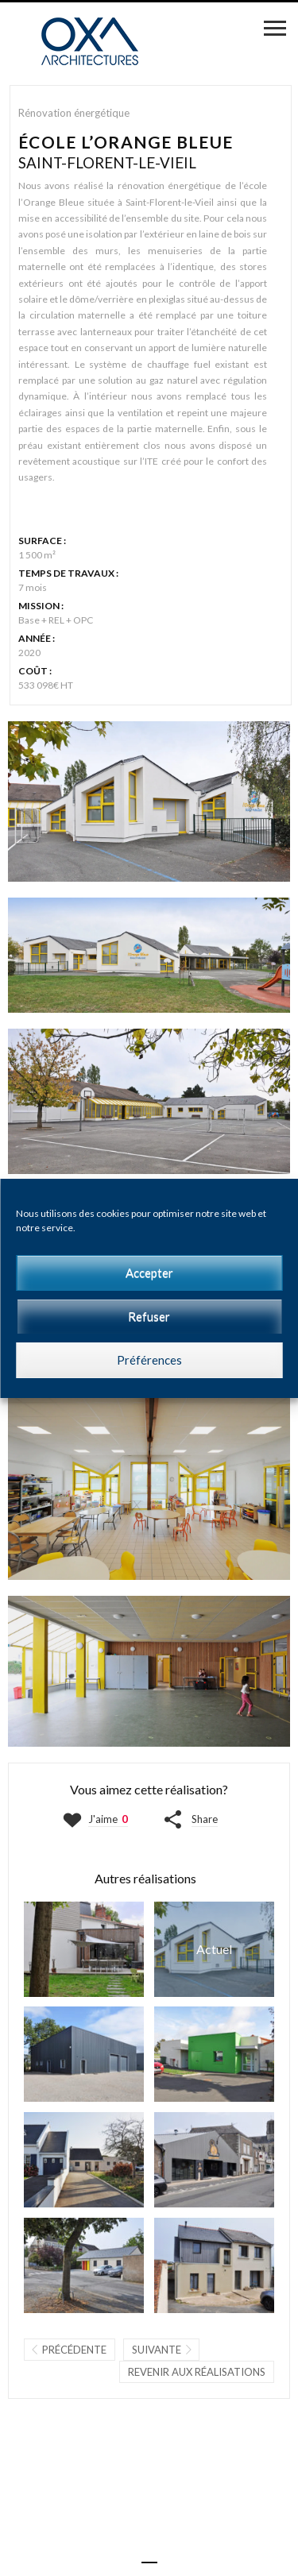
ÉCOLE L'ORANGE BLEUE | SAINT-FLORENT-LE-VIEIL (214, 1949)
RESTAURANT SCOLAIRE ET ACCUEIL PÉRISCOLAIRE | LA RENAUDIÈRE (214, 2054)
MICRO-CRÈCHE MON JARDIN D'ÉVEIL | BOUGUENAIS (84, 2159)
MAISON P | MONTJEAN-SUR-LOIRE (214, 2265)
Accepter (149, 1272)
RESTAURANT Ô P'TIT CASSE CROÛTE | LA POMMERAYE (214, 2159)
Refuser (149, 1316)
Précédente (74, 2349)
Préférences (149, 1360)
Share (205, 1819)
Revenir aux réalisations (196, 2372)
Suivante (156, 2349)
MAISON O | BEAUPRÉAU (84, 1949)
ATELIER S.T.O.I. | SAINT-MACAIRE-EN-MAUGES (84, 2054)
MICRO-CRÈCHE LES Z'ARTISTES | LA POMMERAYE (84, 2265)
